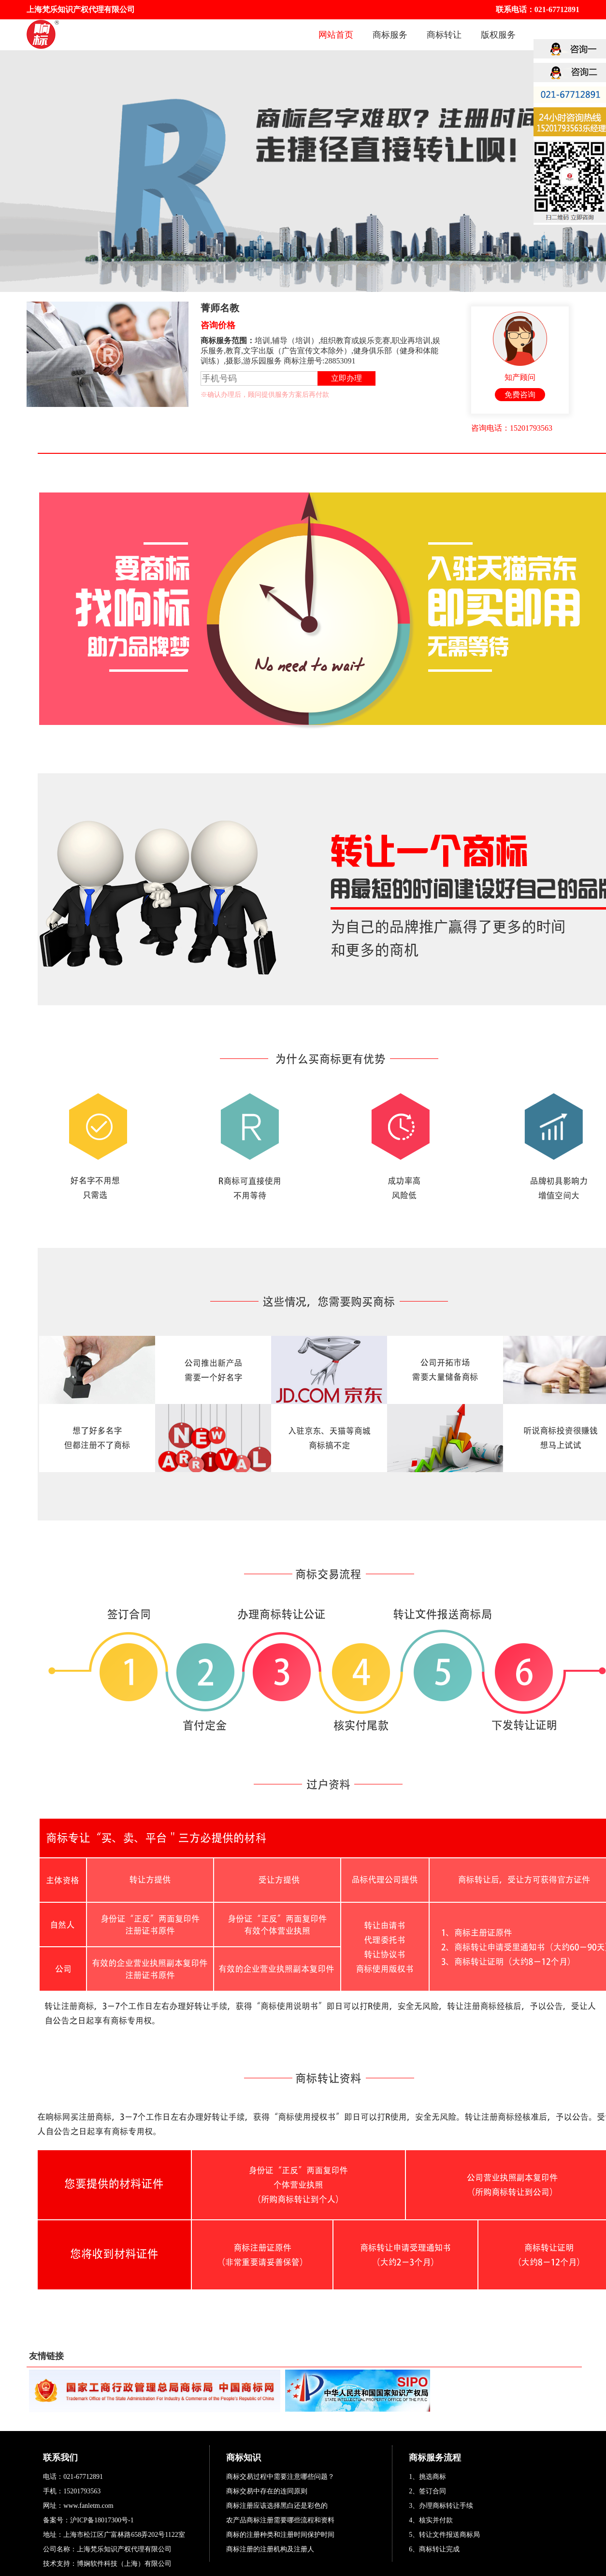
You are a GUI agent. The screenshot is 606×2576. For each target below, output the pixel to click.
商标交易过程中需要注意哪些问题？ (280, 2476)
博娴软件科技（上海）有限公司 (124, 2563)
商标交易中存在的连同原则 (266, 2491)
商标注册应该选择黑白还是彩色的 (277, 2505)
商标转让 (444, 35)
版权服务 (498, 35)
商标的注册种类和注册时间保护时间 (280, 2534)
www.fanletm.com (88, 2505)
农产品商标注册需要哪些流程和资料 (280, 2520)
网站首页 (335, 35)
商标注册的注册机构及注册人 (270, 2549)
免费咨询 (520, 395)
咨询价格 (218, 325)
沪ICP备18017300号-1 (101, 2520)
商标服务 (390, 35)
